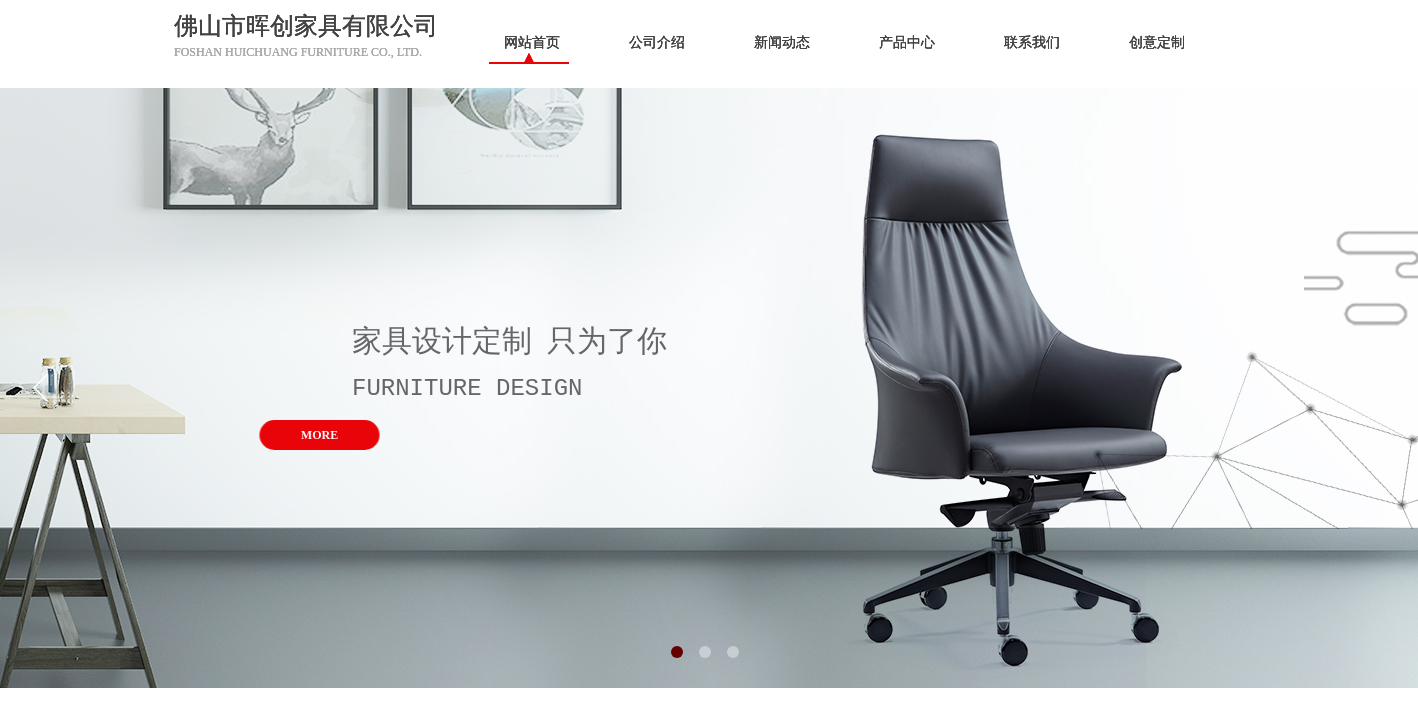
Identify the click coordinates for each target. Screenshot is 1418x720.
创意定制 (1157, 42)
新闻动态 (782, 42)
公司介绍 (657, 42)
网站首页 (532, 42)
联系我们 (1032, 42)
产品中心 (907, 42)
